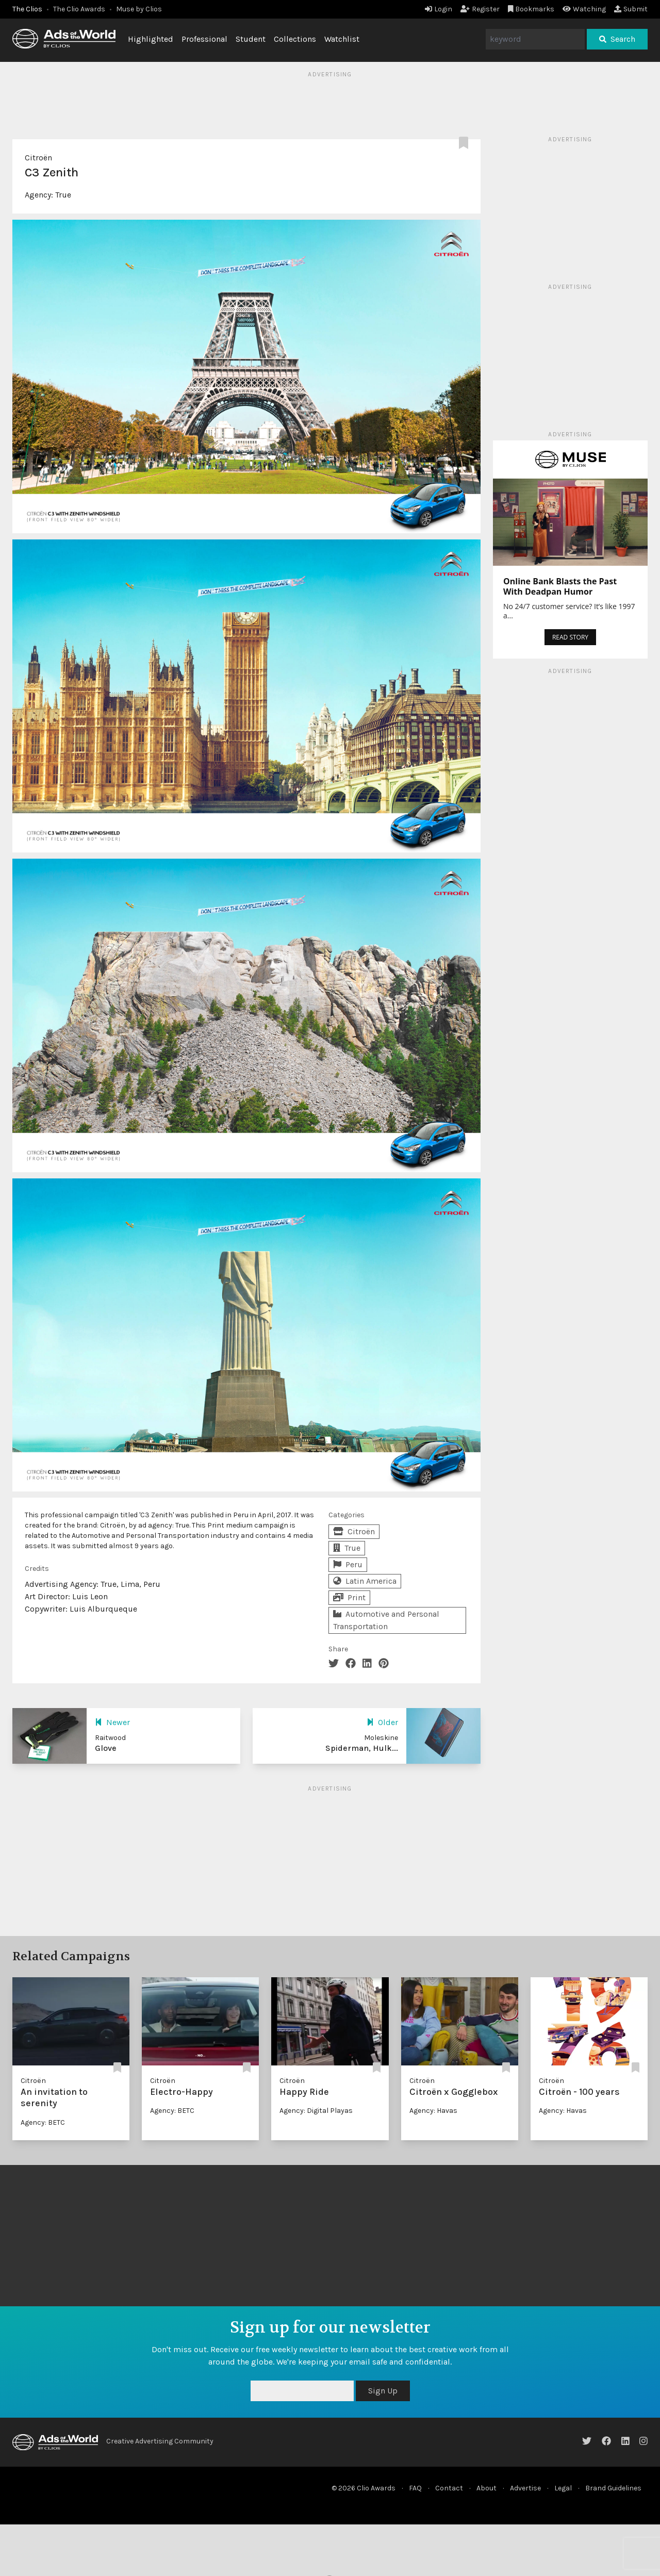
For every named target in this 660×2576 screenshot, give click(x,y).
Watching (584, 9)
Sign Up (383, 2390)
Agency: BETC (43, 2122)
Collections (295, 39)
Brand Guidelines (613, 2488)
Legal (563, 2488)
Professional (204, 39)
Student (251, 39)
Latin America (365, 1581)
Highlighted (150, 39)
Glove (106, 1748)
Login (438, 9)
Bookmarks (531, 9)
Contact (449, 2488)
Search (617, 39)
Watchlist (341, 39)
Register (480, 9)
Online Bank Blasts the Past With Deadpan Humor (560, 586)
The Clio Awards (79, 9)
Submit (631, 9)
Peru (347, 1564)
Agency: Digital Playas (316, 2110)
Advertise (525, 2488)
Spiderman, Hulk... (361, 1748)
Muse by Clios (139, 9)
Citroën (38, 157)
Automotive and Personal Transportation (386, 1620)
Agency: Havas (433, 2110)
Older (382, 1722)
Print (349, 1597)
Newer (112, 1722)
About (486, 2488)
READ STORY (570, 637)
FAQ (415, 2488)
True (63, 195)
